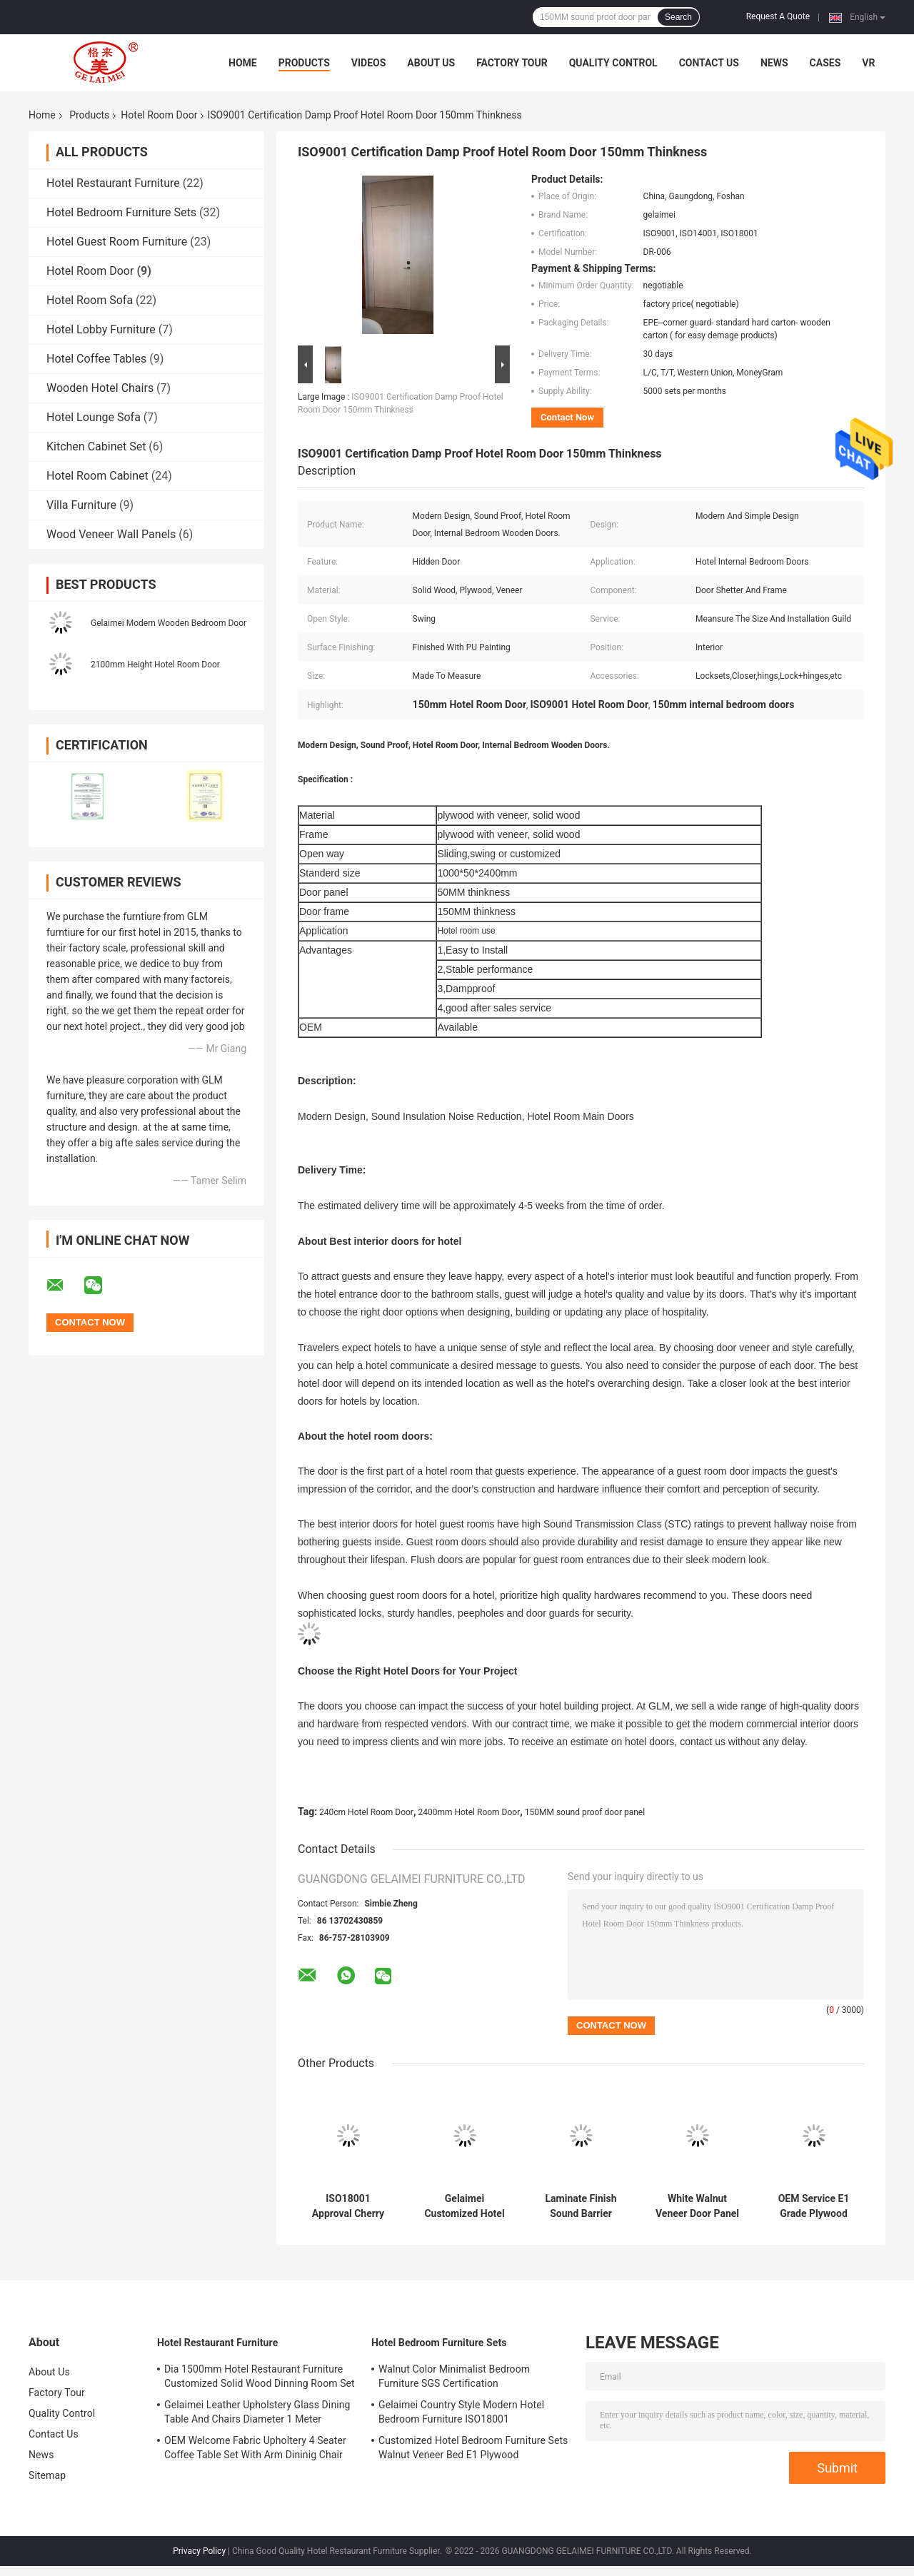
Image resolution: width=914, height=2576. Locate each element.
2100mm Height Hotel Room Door (155, 665)
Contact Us (709, 63)
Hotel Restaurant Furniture (113, 183)
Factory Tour (512, 63)
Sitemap (47, 2475)
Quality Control (613, 63)
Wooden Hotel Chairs (100, 388)
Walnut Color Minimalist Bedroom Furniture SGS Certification (454, 2376)
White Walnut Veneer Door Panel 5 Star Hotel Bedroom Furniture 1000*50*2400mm (698, 2206)
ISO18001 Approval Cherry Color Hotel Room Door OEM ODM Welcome (348, 2206)
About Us (431, 63)
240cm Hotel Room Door (366, 1812)
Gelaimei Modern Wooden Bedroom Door (168, 623)
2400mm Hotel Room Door (469, 1812)
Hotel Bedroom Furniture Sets (121, 212)
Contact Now (567, 417)
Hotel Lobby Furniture (101, 329)
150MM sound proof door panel (585, 1812)
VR (868, 63)
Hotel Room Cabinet (97, 476)
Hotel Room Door (159, 115)
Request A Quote (778, 16)
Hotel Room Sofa (89, 300)
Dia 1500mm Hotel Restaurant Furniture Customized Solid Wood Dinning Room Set (259, 2376)
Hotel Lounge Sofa (93, 417)
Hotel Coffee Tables (96, 358)
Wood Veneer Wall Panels (111, 534)
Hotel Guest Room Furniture (116, 241)
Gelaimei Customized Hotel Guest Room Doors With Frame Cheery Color (465, 2206)
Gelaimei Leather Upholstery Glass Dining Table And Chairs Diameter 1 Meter (257, 2412)
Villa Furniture (81, 505)
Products (304, 63)
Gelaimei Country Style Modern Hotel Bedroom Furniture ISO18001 (461, 2412)
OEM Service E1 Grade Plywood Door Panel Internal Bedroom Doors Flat (813, 2206)
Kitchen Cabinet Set (96, 446)
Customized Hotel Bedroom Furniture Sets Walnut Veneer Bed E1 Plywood (473, 2447)
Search (678, 17)
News (774, 63)
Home (242, 63)
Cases (825, 63)
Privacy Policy (199, 2551)
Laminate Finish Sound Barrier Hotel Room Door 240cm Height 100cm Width (581, 2206)
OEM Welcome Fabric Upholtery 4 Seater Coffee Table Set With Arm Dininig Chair (255, 2447)
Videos (368, 63)
